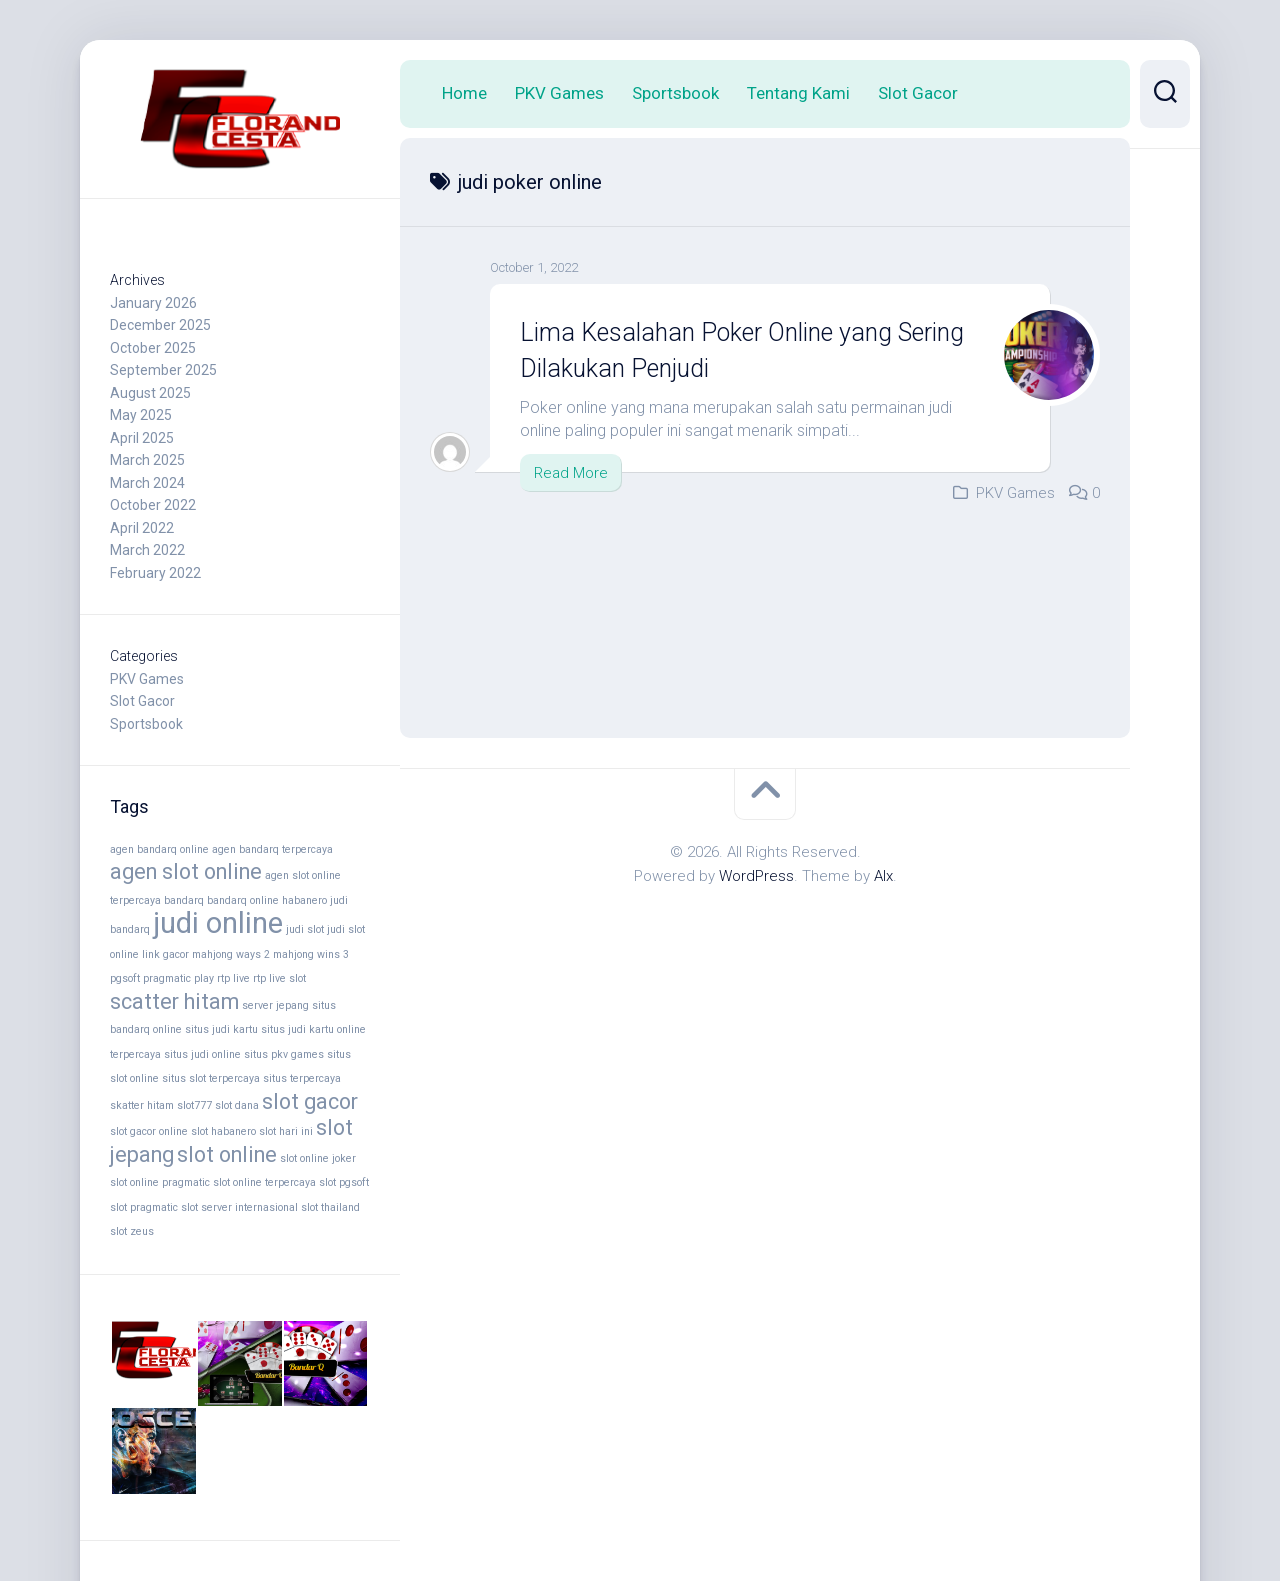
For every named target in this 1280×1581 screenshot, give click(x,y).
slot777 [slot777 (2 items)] (194, 1105)
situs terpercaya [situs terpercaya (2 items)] (302, 1078)
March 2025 (147, 460)
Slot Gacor (142, 701)
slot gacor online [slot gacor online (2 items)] (149, 1131)
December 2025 (160, 325)
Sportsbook (146, 724)
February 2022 (155, 573)
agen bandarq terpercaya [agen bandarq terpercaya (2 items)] (272, 849)
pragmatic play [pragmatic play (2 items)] (178, 978)
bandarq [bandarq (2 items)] (184, 900)
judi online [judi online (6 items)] (218, 923)
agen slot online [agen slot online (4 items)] (186, 871)
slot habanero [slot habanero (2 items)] (223, 1131)
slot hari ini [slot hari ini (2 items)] (286, 1131)
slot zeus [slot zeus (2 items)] (132, 1231)
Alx (883, 876)
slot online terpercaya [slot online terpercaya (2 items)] (264, 1182)
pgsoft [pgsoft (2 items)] (125, 978)
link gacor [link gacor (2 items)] (165, 954)
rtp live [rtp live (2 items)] (233, 978)
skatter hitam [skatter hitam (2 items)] (142, 1105)
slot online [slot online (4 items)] (227, 1154)
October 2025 (153, 348)
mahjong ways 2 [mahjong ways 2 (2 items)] (231, 954)
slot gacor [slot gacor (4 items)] (310, 1101)
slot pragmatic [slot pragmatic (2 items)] (144, 1207)
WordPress (756, 876)
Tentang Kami (798, 93)
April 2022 (142, 528)
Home (464, 93)
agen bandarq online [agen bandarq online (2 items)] (159, 849)
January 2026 (153, 303)
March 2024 (147, 483)
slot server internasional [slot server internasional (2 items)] (239, 1207)
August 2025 (150, 393)
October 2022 (153, 505)
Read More (571, 472)
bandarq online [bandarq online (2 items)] (243, 900)
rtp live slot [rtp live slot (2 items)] (279, 978)
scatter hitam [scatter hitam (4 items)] (174, 1001)
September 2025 (163, 370)
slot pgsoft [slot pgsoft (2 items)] (344, 1182)
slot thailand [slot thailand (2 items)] (330, 1207)
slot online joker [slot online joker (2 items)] (318, 1158)
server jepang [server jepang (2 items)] (275, 1005)
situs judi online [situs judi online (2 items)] (202, 1054)
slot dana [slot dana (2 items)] (237, 1105)
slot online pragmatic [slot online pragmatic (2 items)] (160, 1182)
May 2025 (141, 415)
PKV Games (147, 679)
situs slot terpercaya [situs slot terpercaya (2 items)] (211, 1078)
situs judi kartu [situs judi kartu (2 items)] (221, 1029)
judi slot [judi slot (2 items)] (305, 929)
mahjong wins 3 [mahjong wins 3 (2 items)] (311, 954)
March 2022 (147, 550)
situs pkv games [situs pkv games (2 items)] (284, 1054)
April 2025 (142, 438)
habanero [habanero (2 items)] (304, 900)
